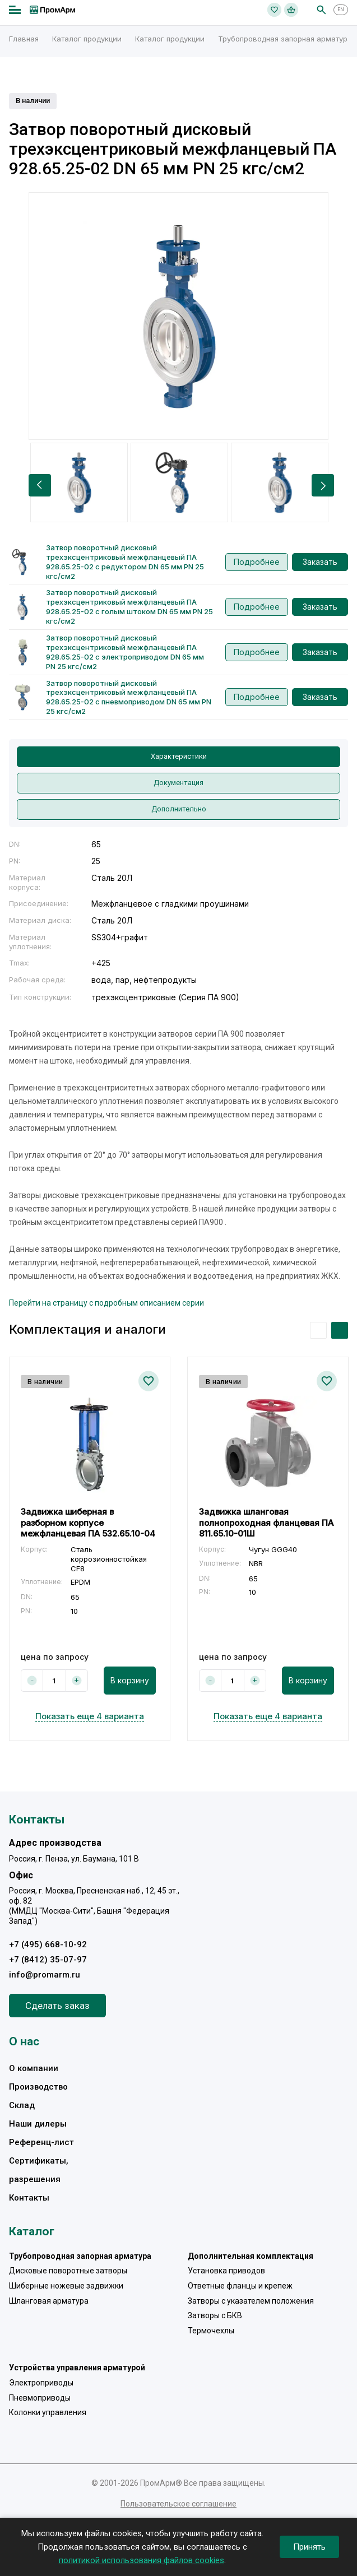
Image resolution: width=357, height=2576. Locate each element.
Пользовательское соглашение (178, 2503)
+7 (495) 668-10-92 (48, 1944)
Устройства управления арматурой (77, 2367)
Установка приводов (226, 2270)
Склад (22, 2105)
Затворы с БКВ (215, 2315)
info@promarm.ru (44, 1975)
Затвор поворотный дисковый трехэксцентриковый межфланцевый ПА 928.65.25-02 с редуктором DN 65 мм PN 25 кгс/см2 (125, 562)
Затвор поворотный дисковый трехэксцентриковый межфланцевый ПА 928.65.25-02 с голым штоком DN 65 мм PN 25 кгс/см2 (129, 606)
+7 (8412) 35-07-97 (48, 1960)
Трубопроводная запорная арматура (285, 38)
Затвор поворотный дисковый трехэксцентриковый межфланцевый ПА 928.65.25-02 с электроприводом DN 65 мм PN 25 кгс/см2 (125, 652)
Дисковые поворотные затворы (68, 2270)
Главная (24, 38)
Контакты (29, 2198)
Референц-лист (41, 2142)
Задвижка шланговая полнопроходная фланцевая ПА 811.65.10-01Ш (266, 1522)
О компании (33, 2068)
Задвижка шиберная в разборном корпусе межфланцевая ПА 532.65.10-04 (88, 1522)
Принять (309, 2547)
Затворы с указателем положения (251, 2300)
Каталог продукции (87, 38)
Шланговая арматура (49, 2300)
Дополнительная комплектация (250, 2256)
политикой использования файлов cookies (141, 2560)
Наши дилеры (38, 2124)
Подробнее (257, 562)
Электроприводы (41, 2382)
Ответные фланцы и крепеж (240, 2285)
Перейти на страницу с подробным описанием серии (106, 1302)
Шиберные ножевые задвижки (66, 2285)
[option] (178, 316)
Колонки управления (47, 2412)
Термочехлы (211, 2330)
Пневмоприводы (40, 2397)
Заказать (320, 562)
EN (340, 9)
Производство (38, 2087)
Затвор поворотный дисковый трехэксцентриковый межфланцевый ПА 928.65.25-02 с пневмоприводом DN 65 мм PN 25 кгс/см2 (128, 697)
